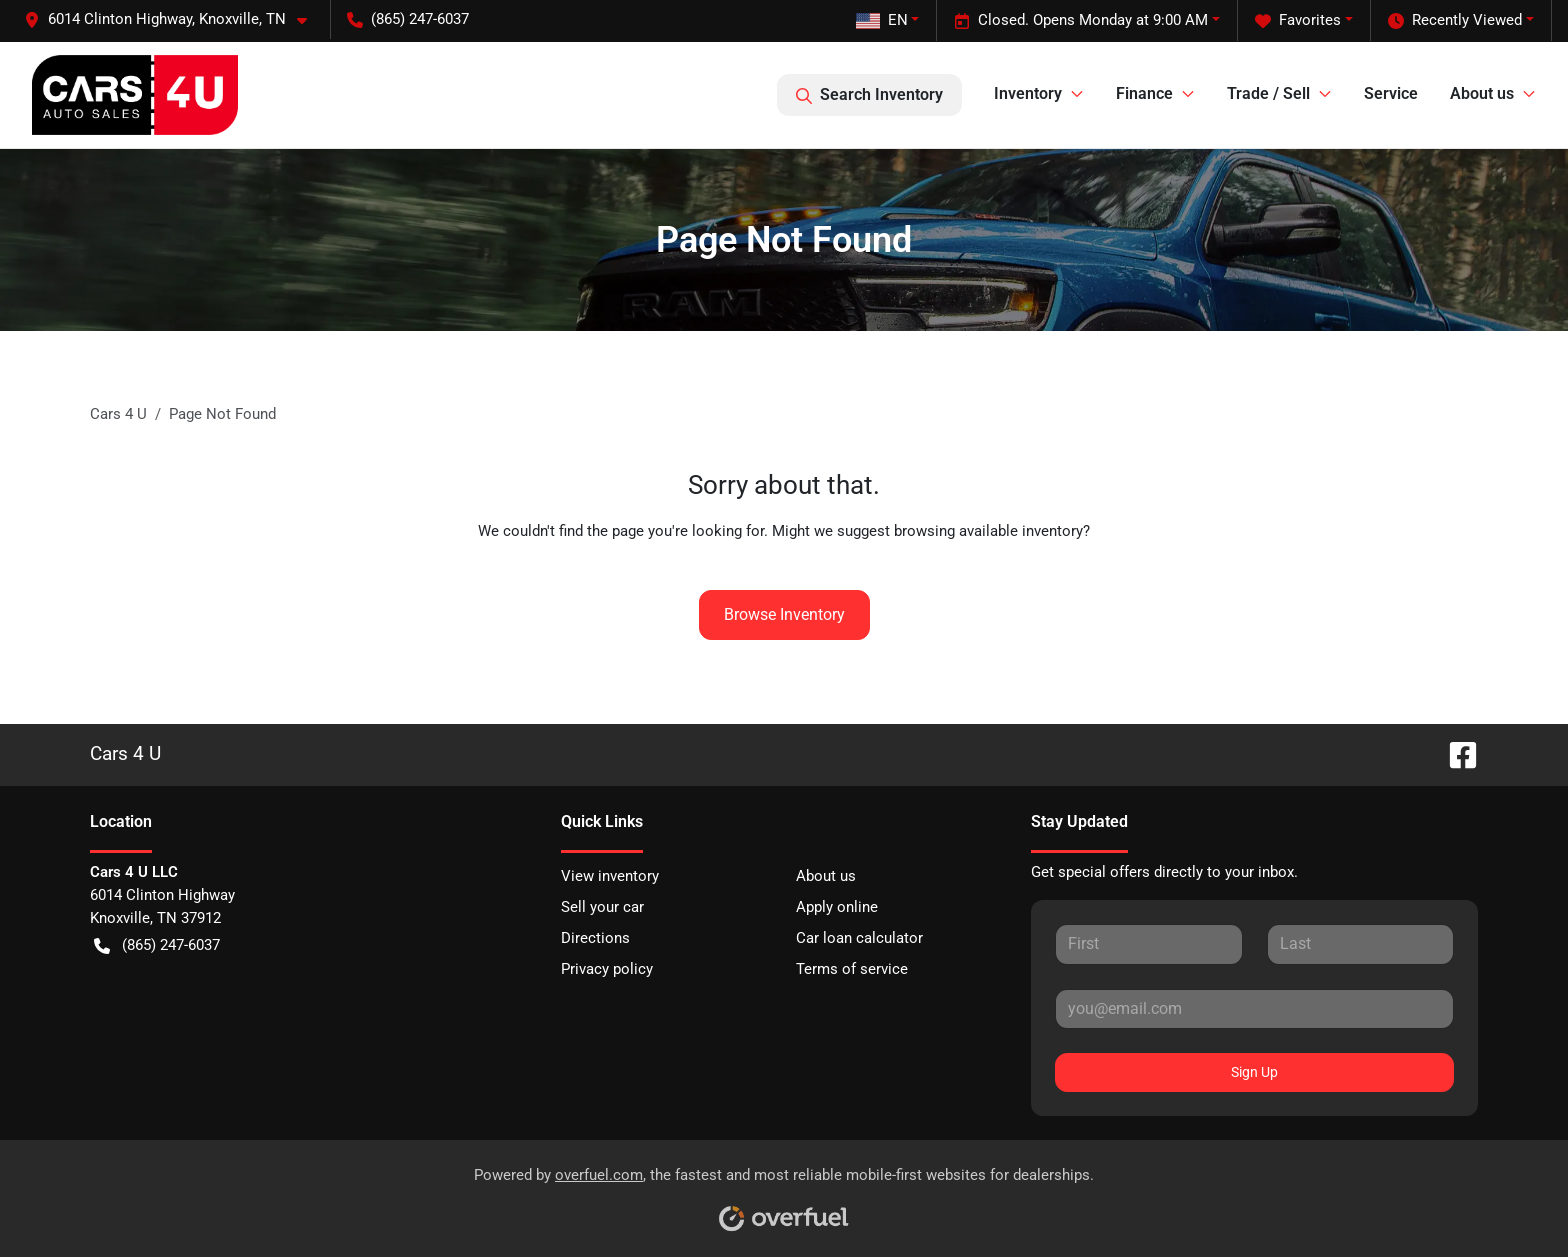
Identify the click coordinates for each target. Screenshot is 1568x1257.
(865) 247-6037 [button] (408, 19)
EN (882, 20)
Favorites (1298, 20)
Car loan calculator (859, 938)
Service (1391, 93)
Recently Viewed (1455, 20)
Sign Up (1254, 1072)
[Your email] (1254, 1009)
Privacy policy (607, 969)
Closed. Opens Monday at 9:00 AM (1081, 20)
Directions (595, 938)
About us (826, 876)
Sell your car (602, 907)
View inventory (610, 876)
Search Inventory (869, 95)
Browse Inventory (784, 614)
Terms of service (852, 969)
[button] (173, 19)
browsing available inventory (988, 531)
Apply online (837, 907)
